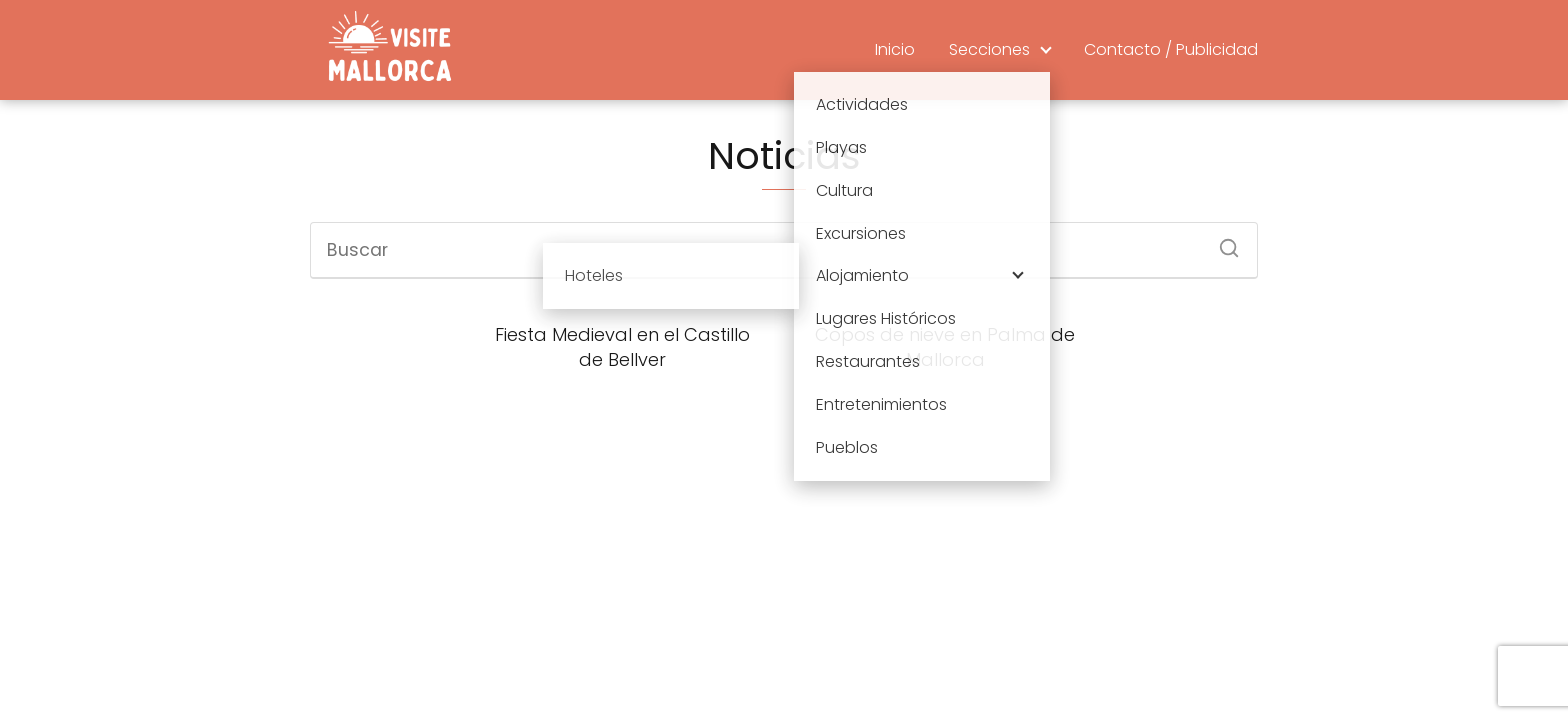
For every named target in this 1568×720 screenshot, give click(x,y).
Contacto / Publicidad (1171, 49)
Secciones (989, 49)
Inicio (895, 49)
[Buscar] (1222, 242)
